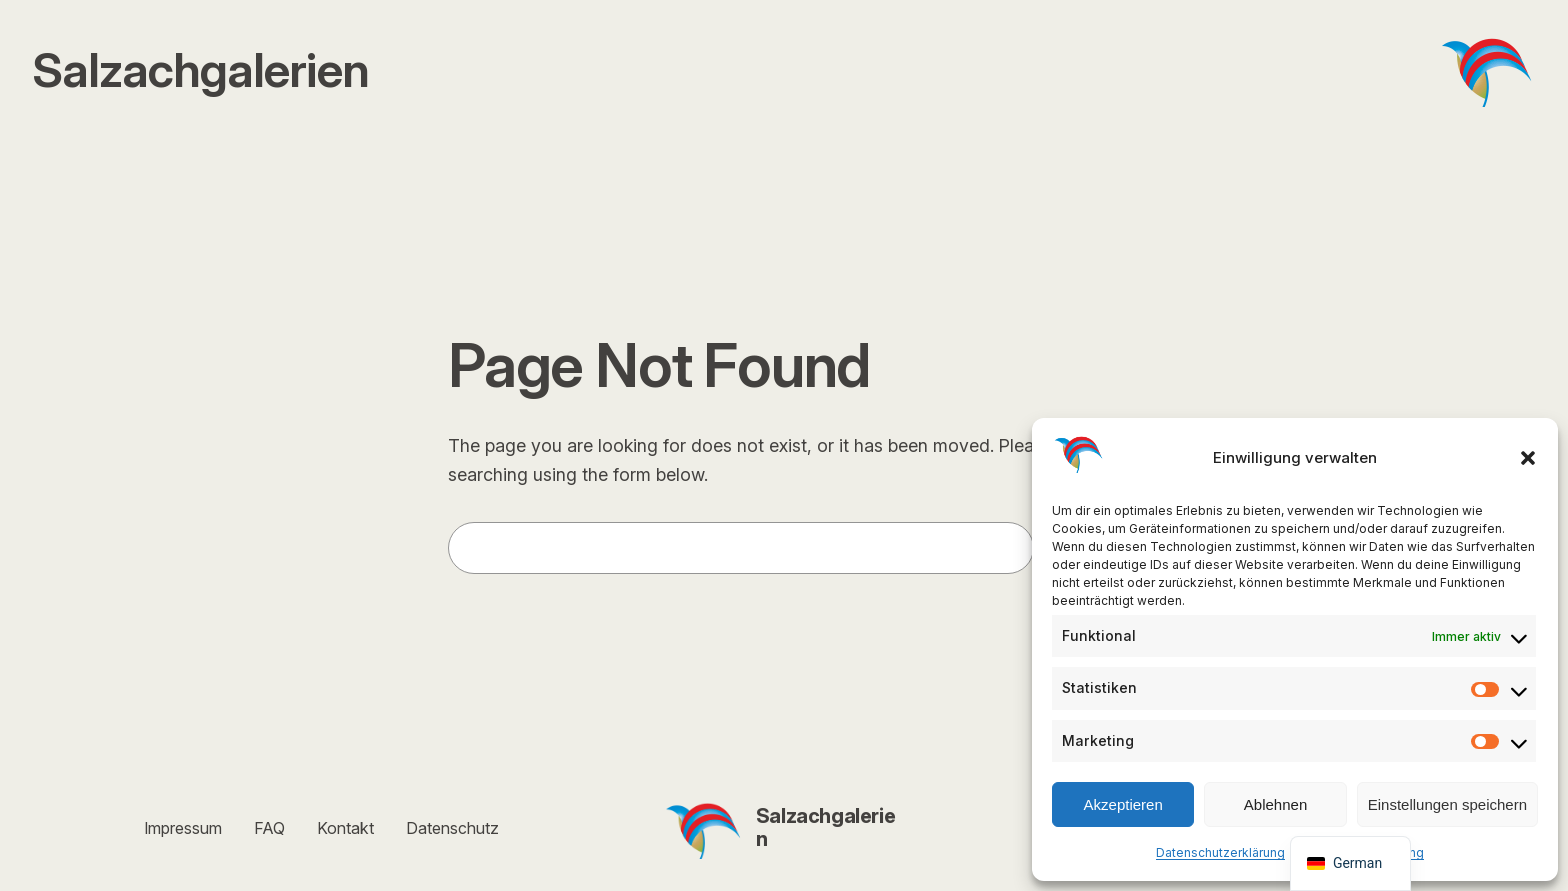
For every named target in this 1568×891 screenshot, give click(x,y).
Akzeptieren (1123, 804)
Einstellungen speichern (1447, 804)
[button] (1528, 458)
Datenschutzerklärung (1220, 852)
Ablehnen (1275, 804)
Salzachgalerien (825, 827)
